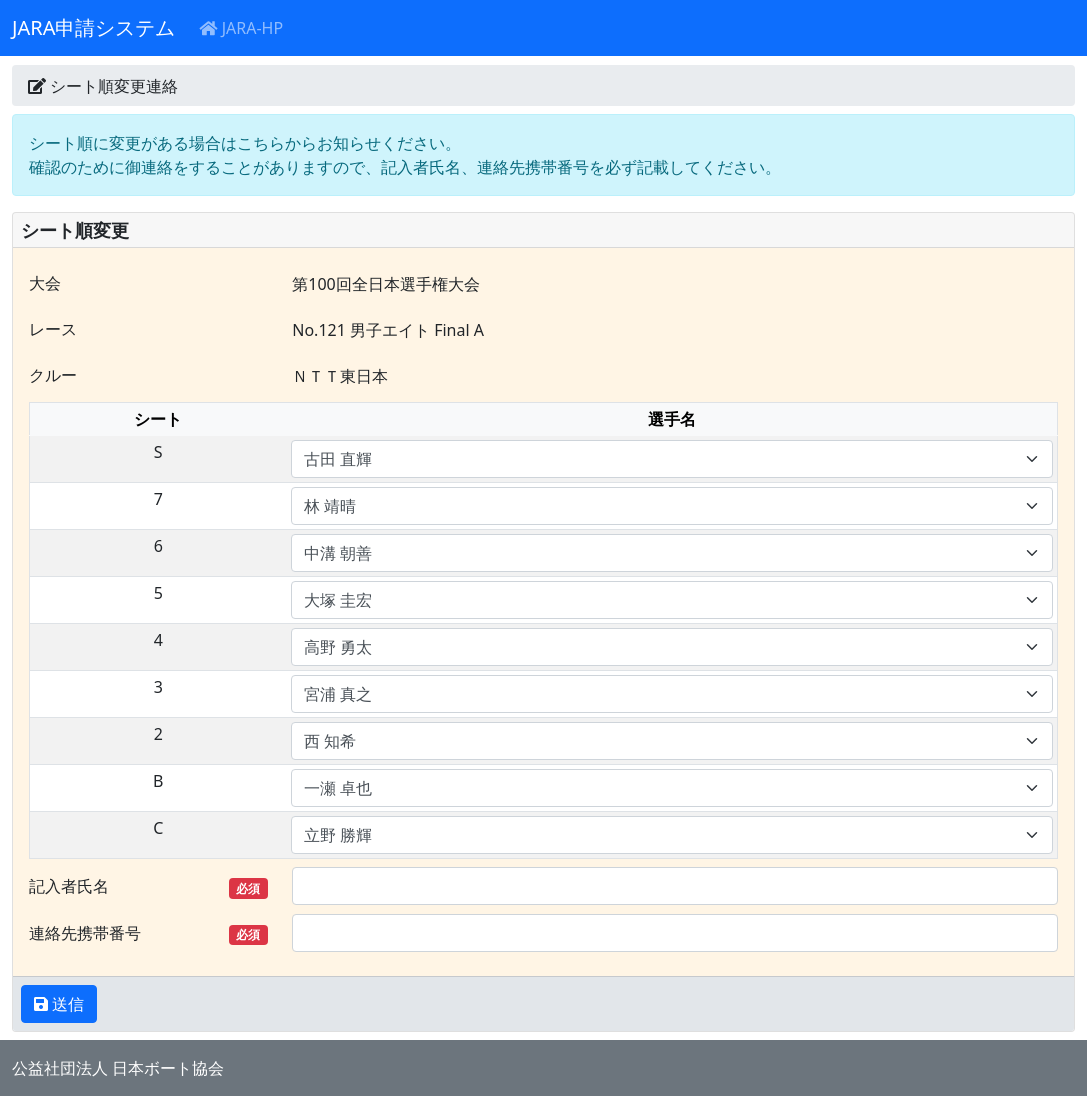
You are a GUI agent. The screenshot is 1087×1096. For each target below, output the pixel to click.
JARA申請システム (93, 27)
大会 (45, 283)
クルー (53, 375)
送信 (66, 1004)
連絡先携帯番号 (148, 933)
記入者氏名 (148, 886)
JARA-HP (241, 28)
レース (53, 329)
